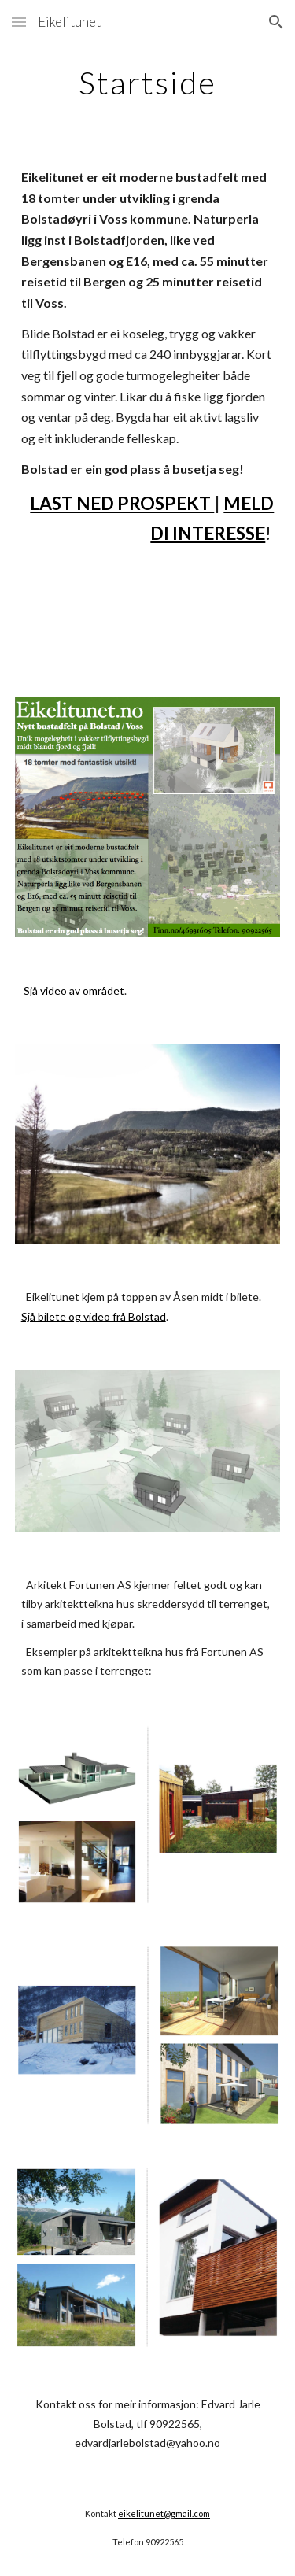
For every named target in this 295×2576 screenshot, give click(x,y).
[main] (148, 82)
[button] (19, 21)
